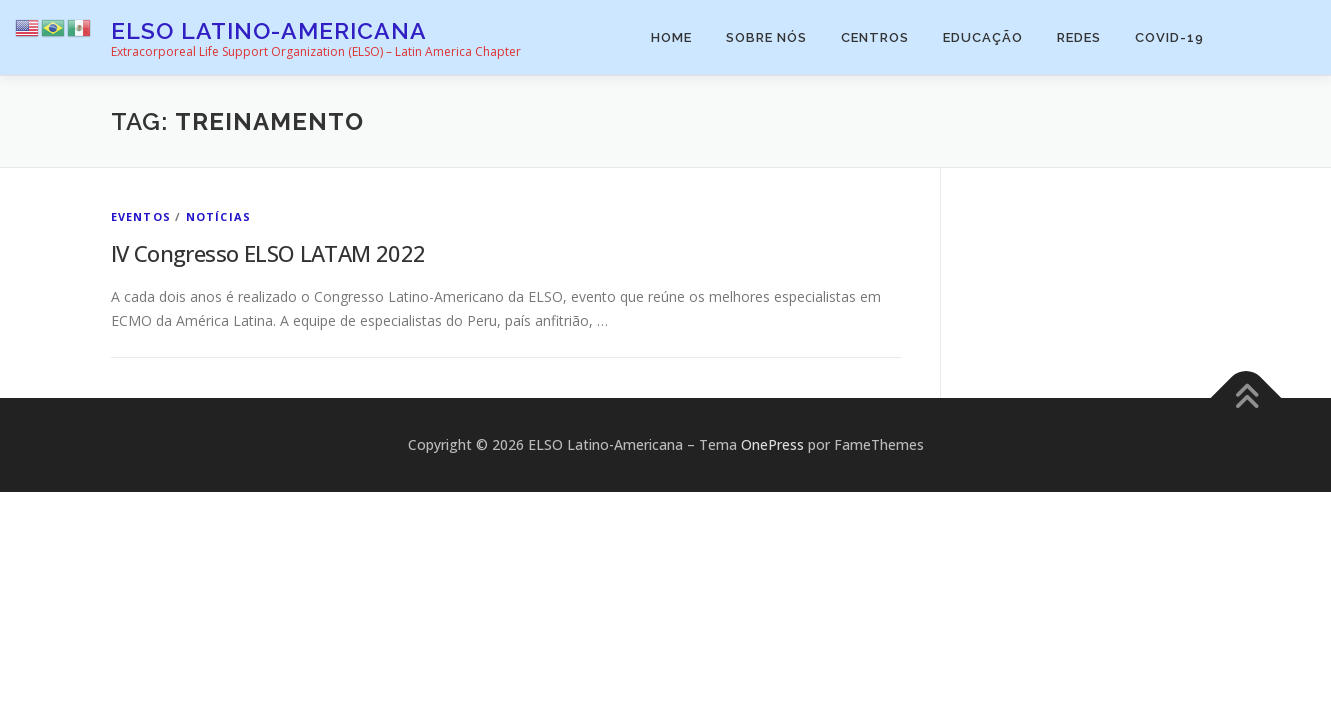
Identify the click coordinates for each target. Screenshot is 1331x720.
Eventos (141, 216)
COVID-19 (1169, 37)
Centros (875, 37)
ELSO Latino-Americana (269, 30)
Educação (983, 37)
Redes (1079, 37)
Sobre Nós (766, 37)
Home (671, 37)
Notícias (219, 216)
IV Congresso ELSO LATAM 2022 (268, 253)
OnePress (772, 444)
